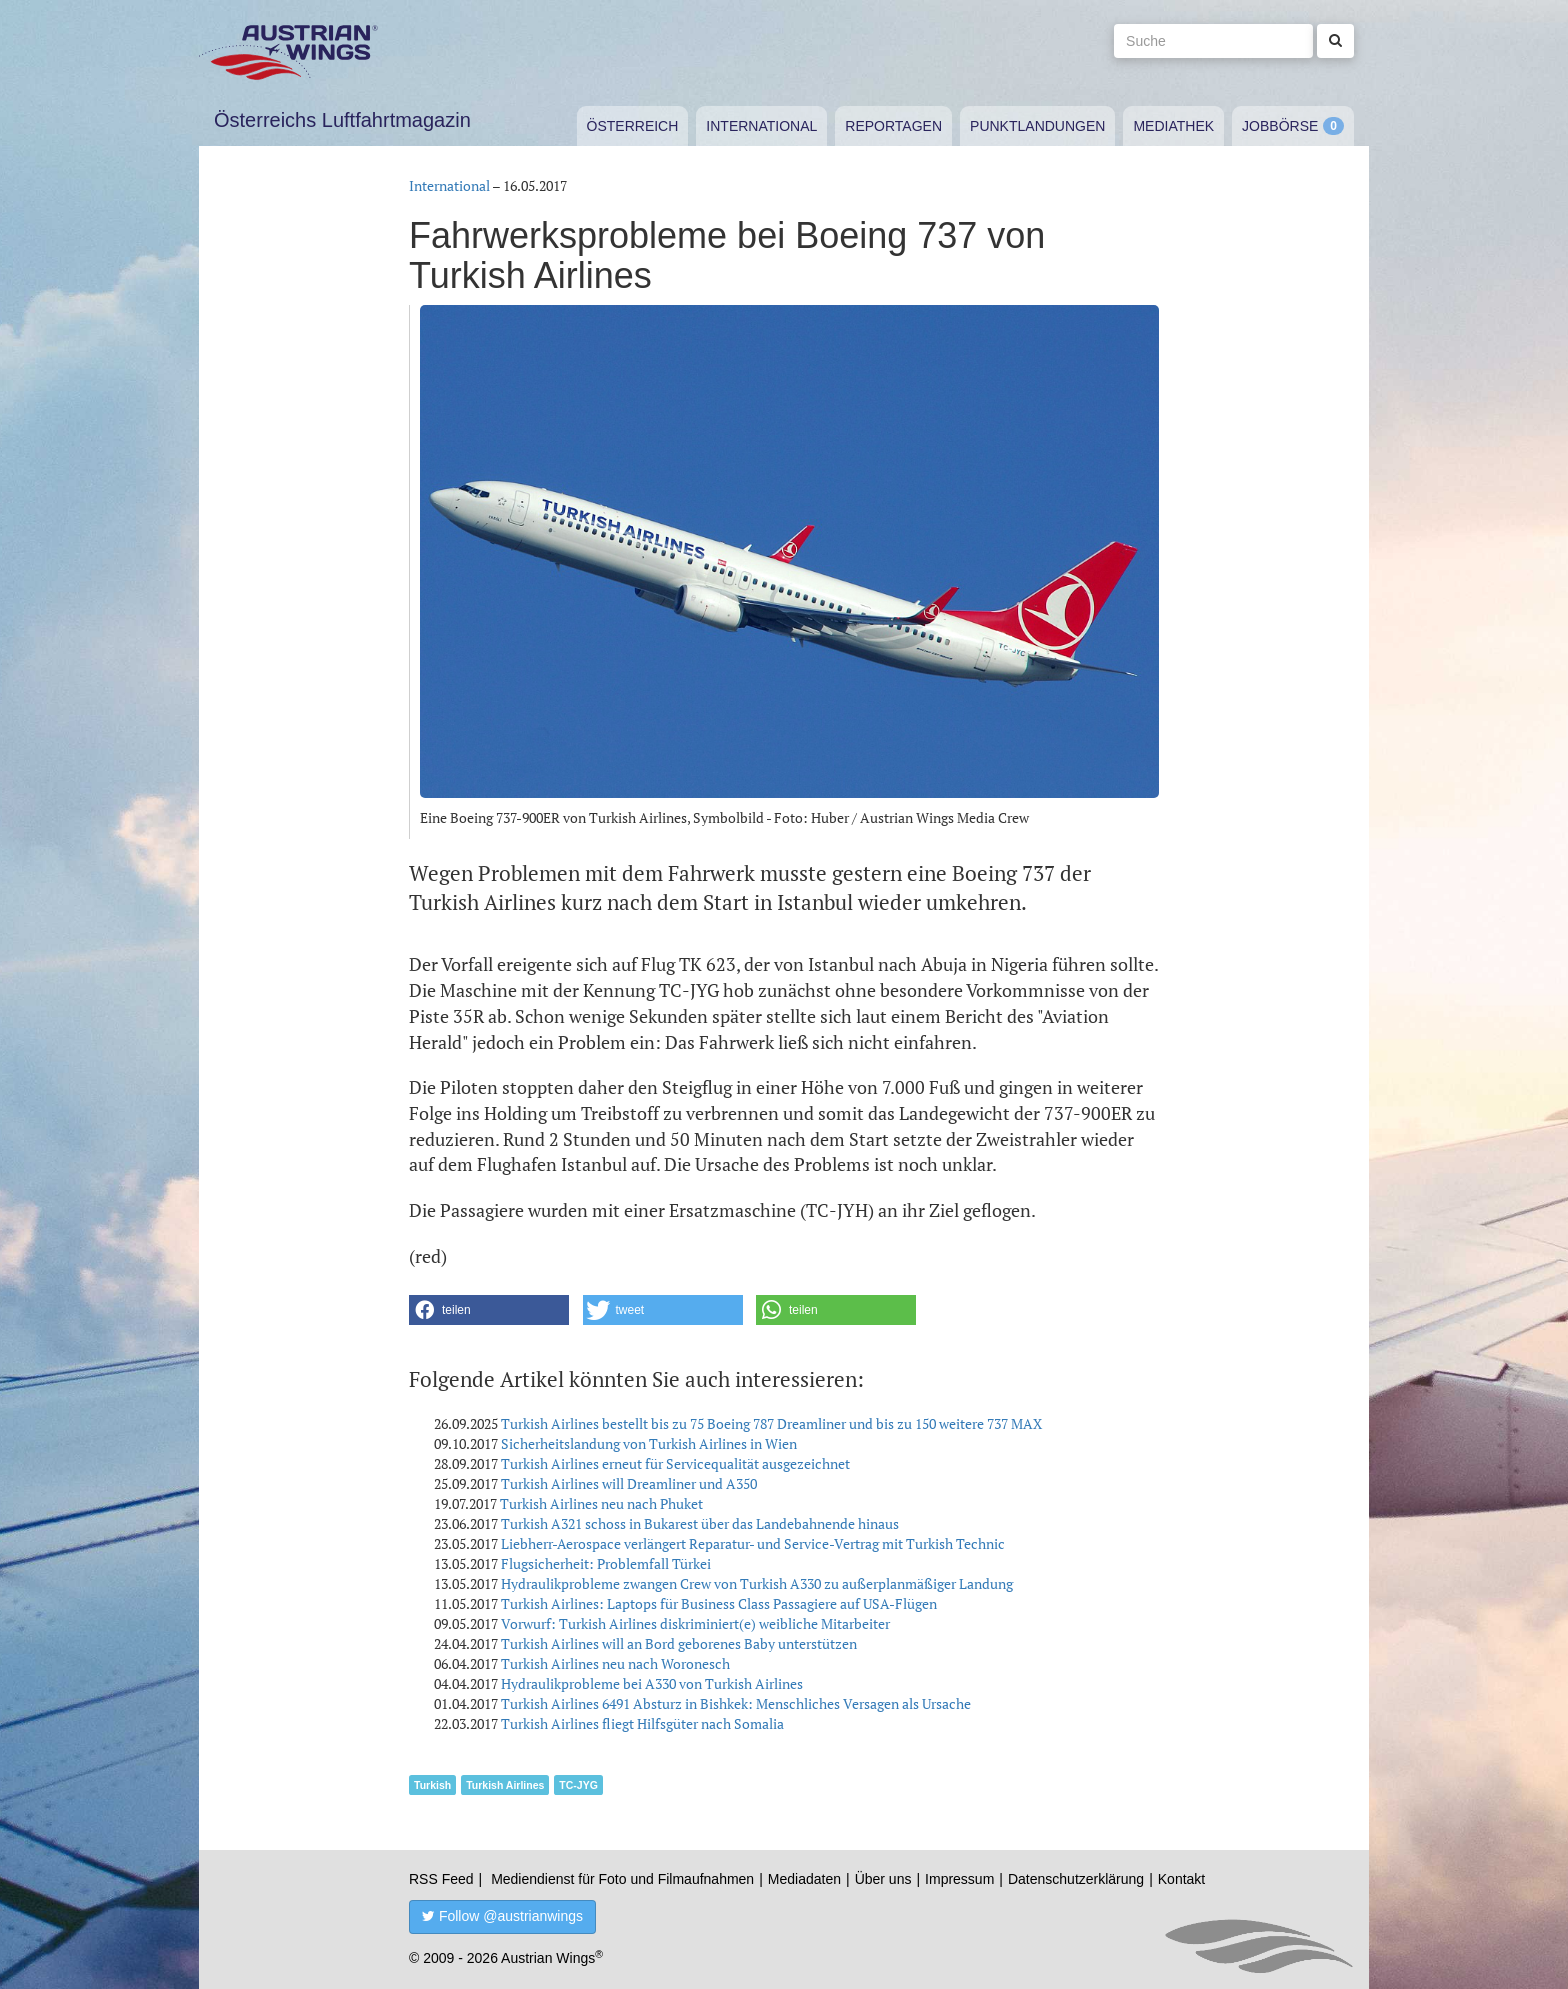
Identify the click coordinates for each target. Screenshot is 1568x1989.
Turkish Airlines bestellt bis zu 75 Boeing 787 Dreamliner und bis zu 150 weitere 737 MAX (771, 1423)
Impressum (959, 1879)
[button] (489, 1310)
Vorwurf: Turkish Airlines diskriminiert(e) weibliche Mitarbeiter (695, 1623)
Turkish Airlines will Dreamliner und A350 (629, 1483)
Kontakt (1181, 1879)
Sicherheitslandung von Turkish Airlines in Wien (649, 1443)
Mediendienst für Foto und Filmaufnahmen (622, 1879)
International (761, 126)
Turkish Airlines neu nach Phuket (601, 1503)
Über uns (883, 1879)
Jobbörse (1280, 126)
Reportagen (893, 126)
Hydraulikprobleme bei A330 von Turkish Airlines (652, 1683)
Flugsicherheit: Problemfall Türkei (606, 1563)
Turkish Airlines (505, 1785)
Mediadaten (804, 1879)
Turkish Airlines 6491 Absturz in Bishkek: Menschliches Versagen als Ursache (736, 1703)
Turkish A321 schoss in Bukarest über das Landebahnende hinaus (700, 1523)
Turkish (432, 1785)
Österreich (633, 126)
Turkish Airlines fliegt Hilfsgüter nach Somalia (642, 1723)
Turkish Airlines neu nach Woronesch (615, 1663)
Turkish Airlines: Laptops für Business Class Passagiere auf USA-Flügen (719, 1603)
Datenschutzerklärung (1076, 1879)
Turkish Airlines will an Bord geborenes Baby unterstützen (679, 1643)
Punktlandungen (1037, 126)
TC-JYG (578, 1785)
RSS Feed (441, 1879)
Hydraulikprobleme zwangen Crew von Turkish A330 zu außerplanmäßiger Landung (757, 1583)
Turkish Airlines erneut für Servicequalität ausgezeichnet (675, 1463)
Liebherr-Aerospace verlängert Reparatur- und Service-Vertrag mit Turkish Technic (753, 1543)
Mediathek (1173, 126)
